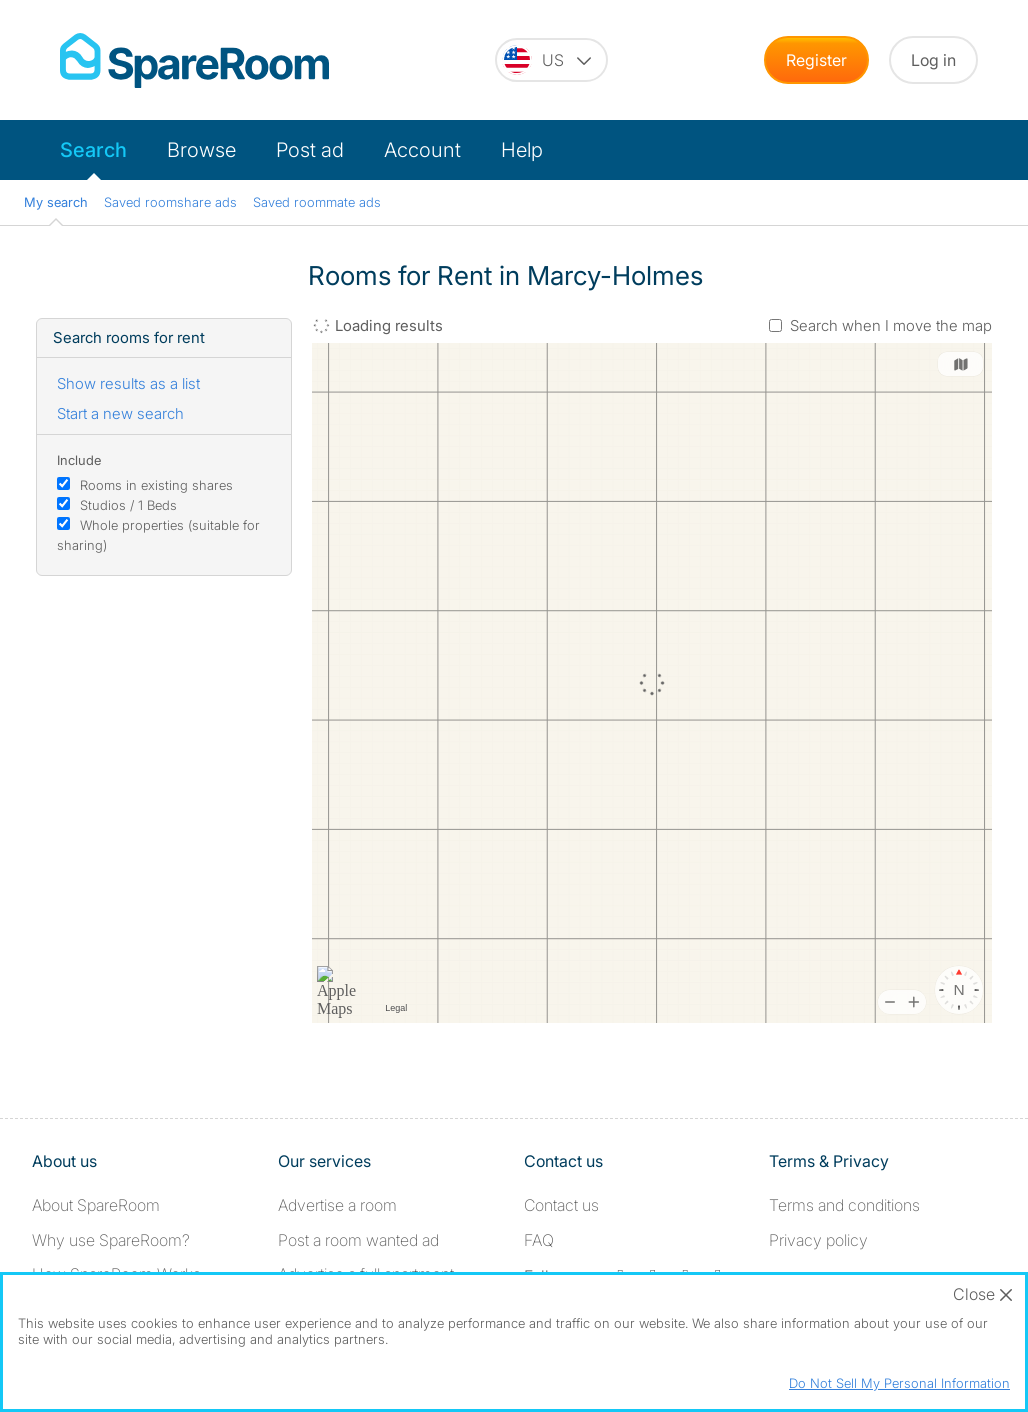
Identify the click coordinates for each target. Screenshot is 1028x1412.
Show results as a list (128, 383)
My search (56, 202)
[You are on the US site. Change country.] (551, 60)
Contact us (561, 1205)
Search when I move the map (891, 325)
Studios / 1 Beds (128, 505)
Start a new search (120, 413)
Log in (933, 60)
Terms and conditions (844, 1205)
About (96, 1205)
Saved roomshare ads (170, 202)
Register (816, 60)
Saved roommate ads (317, 202)
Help (522, 150)
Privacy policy (818, 1240)
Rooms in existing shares (156, 485)
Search (93, 150)
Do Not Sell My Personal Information (899, 1383)
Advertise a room (337, 1205)
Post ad (310, 150)
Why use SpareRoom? (111, 1240)
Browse (201, 150)
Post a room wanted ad (358, 1240)
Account (422, 150)
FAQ (539, 1240)
